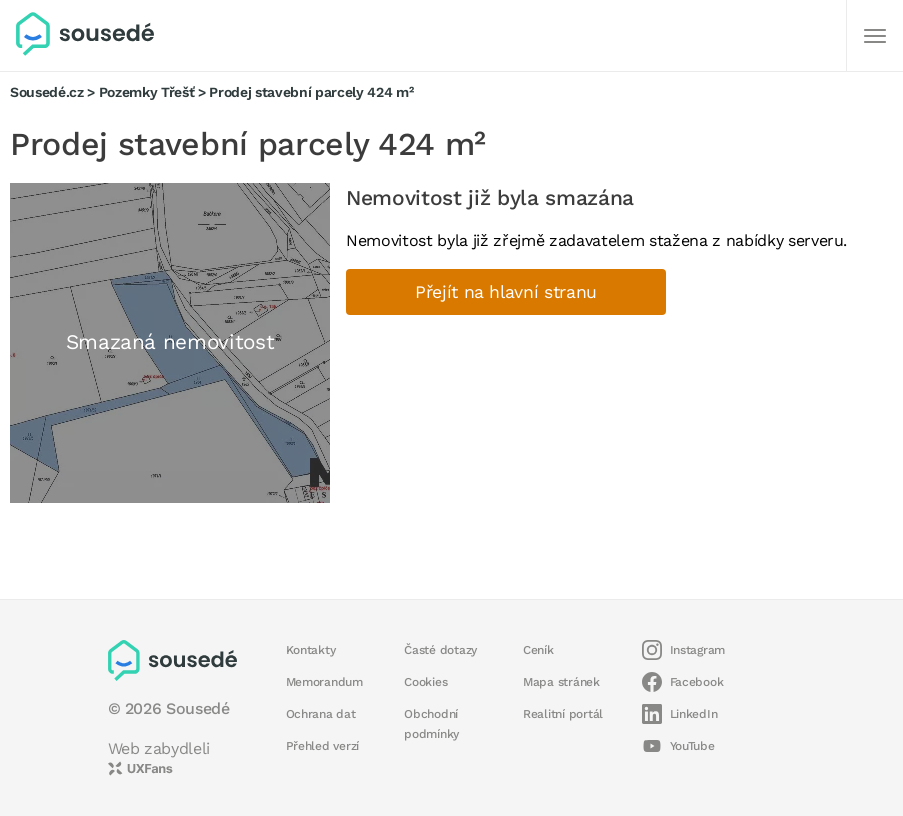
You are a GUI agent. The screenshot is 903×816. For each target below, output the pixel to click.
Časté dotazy (440, 650)
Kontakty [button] (311, 650)
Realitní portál (563, 714)
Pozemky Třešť (147, 92)
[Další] (875, 36)
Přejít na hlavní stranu (506, 292)
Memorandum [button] (324, 682)
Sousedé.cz (47, 92)
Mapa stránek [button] (561, 682)
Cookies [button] (425, 682)
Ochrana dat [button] (321, 714)
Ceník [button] (538, 650)
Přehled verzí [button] (323, 746)
